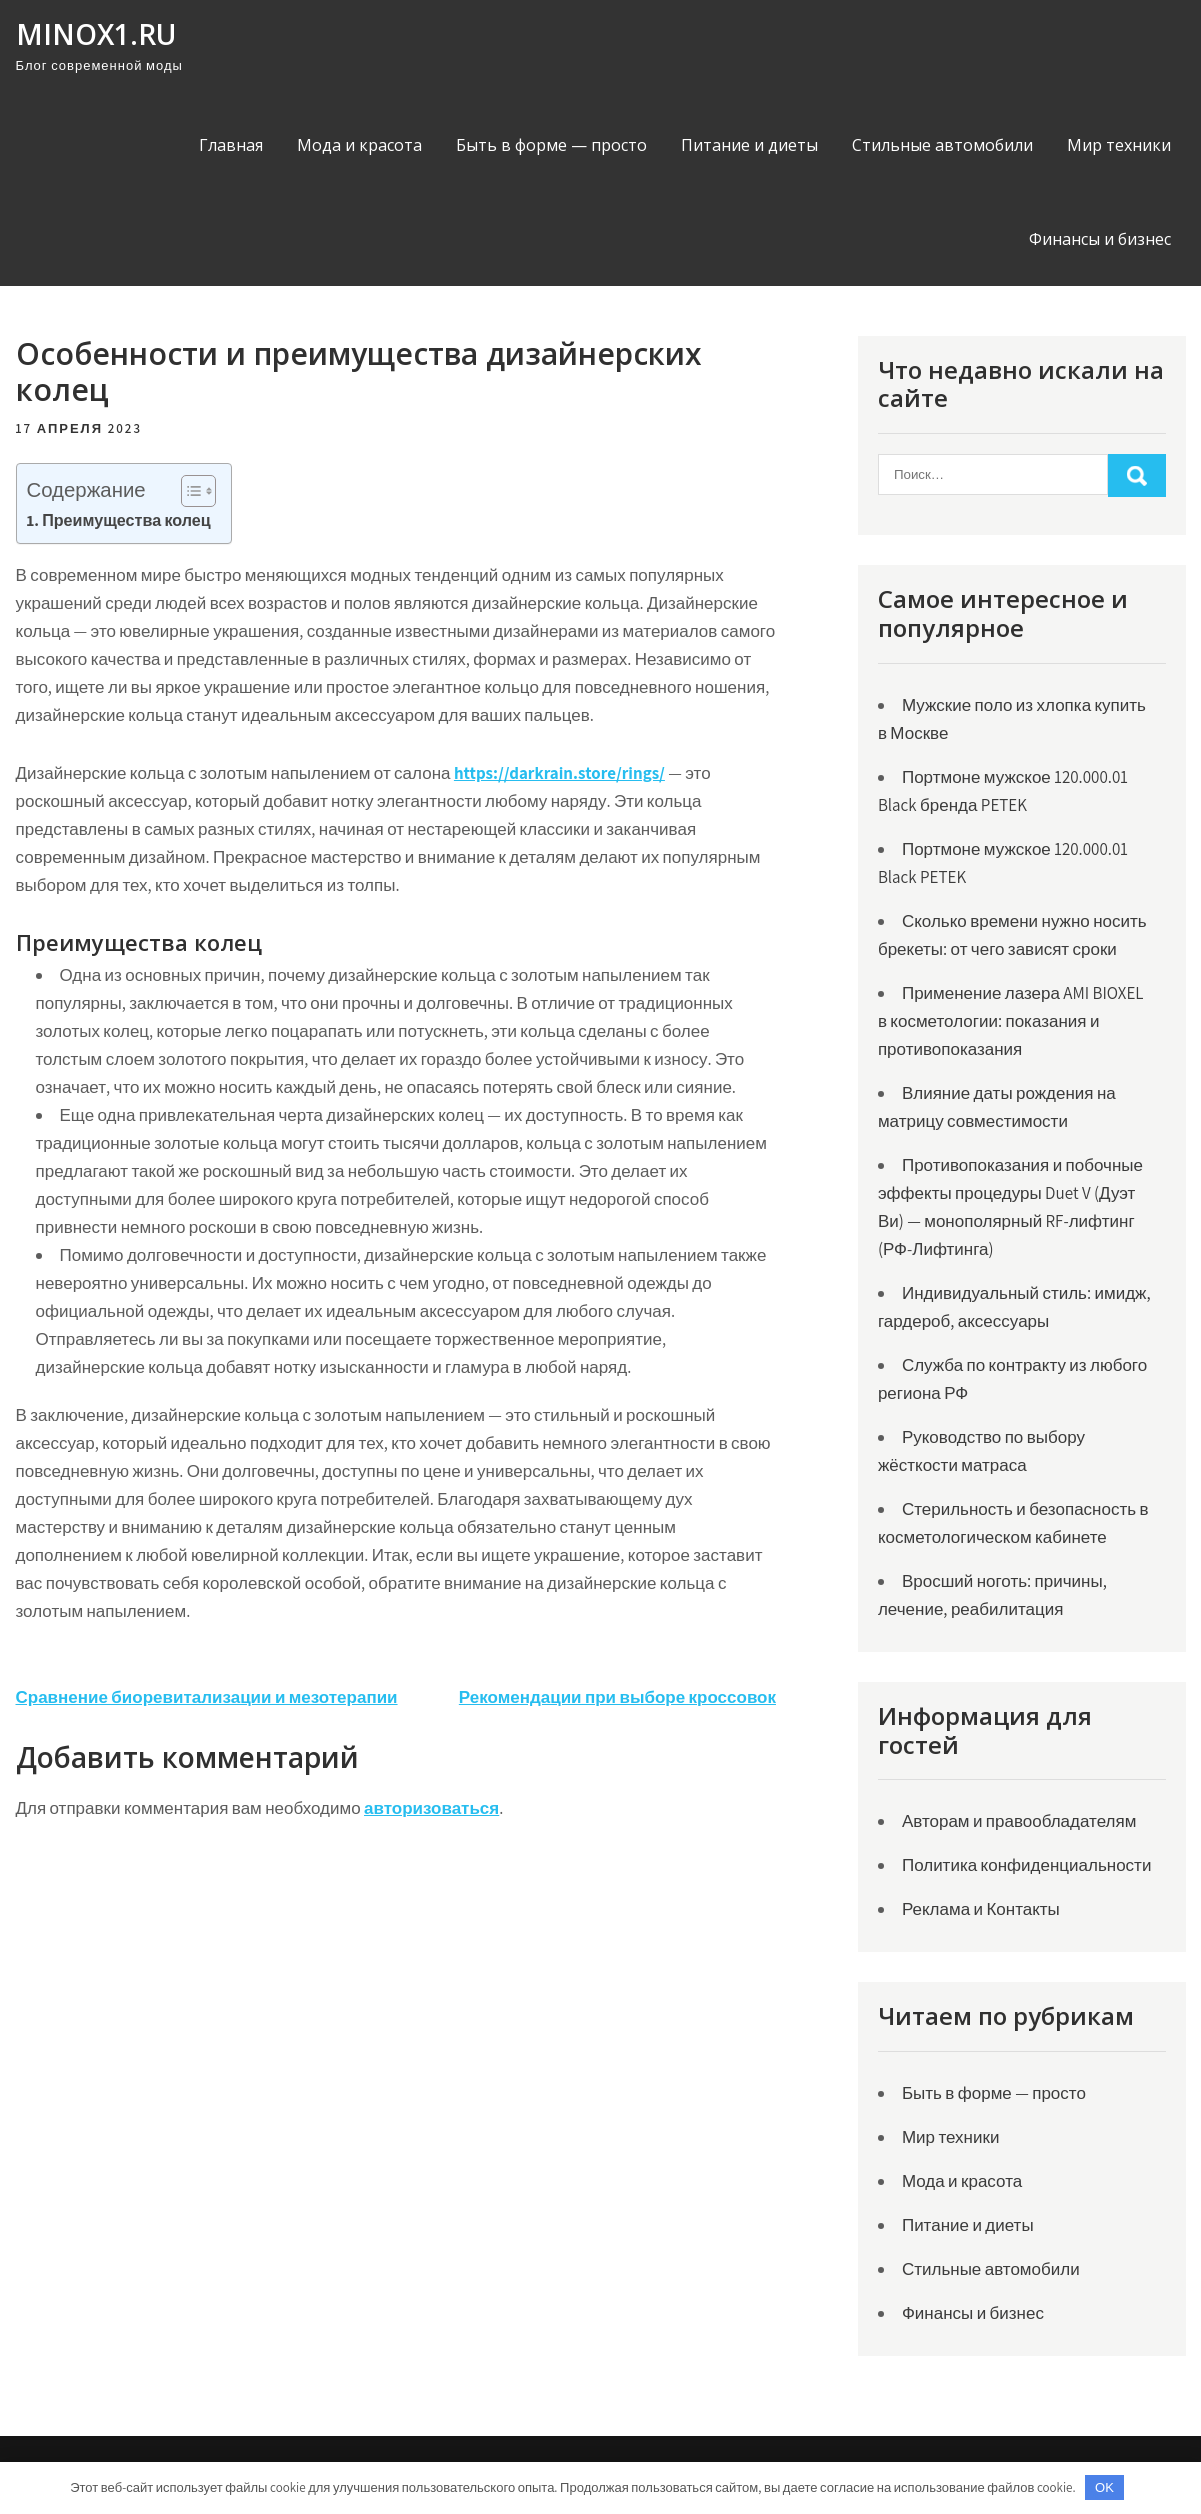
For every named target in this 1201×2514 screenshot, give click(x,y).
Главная (231, 145)
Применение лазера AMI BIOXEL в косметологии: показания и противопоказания (1011, 1021)
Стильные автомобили (942, 145)
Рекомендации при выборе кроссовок (617, 1697)
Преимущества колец (126, 520)
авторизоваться (431, 1808)
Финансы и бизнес (1100, 239)
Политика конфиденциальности (1026, 1865)
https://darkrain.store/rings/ (559, 773)
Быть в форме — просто (551, 145)
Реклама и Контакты (981, 1909)
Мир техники (1119, 145)
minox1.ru (96, 34)
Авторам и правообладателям (1019, 1821)
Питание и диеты (749, 145)
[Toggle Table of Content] (188, 491)
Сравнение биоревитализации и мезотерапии (207, 1697)
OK (1104, 2487)
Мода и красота (359, 145)
